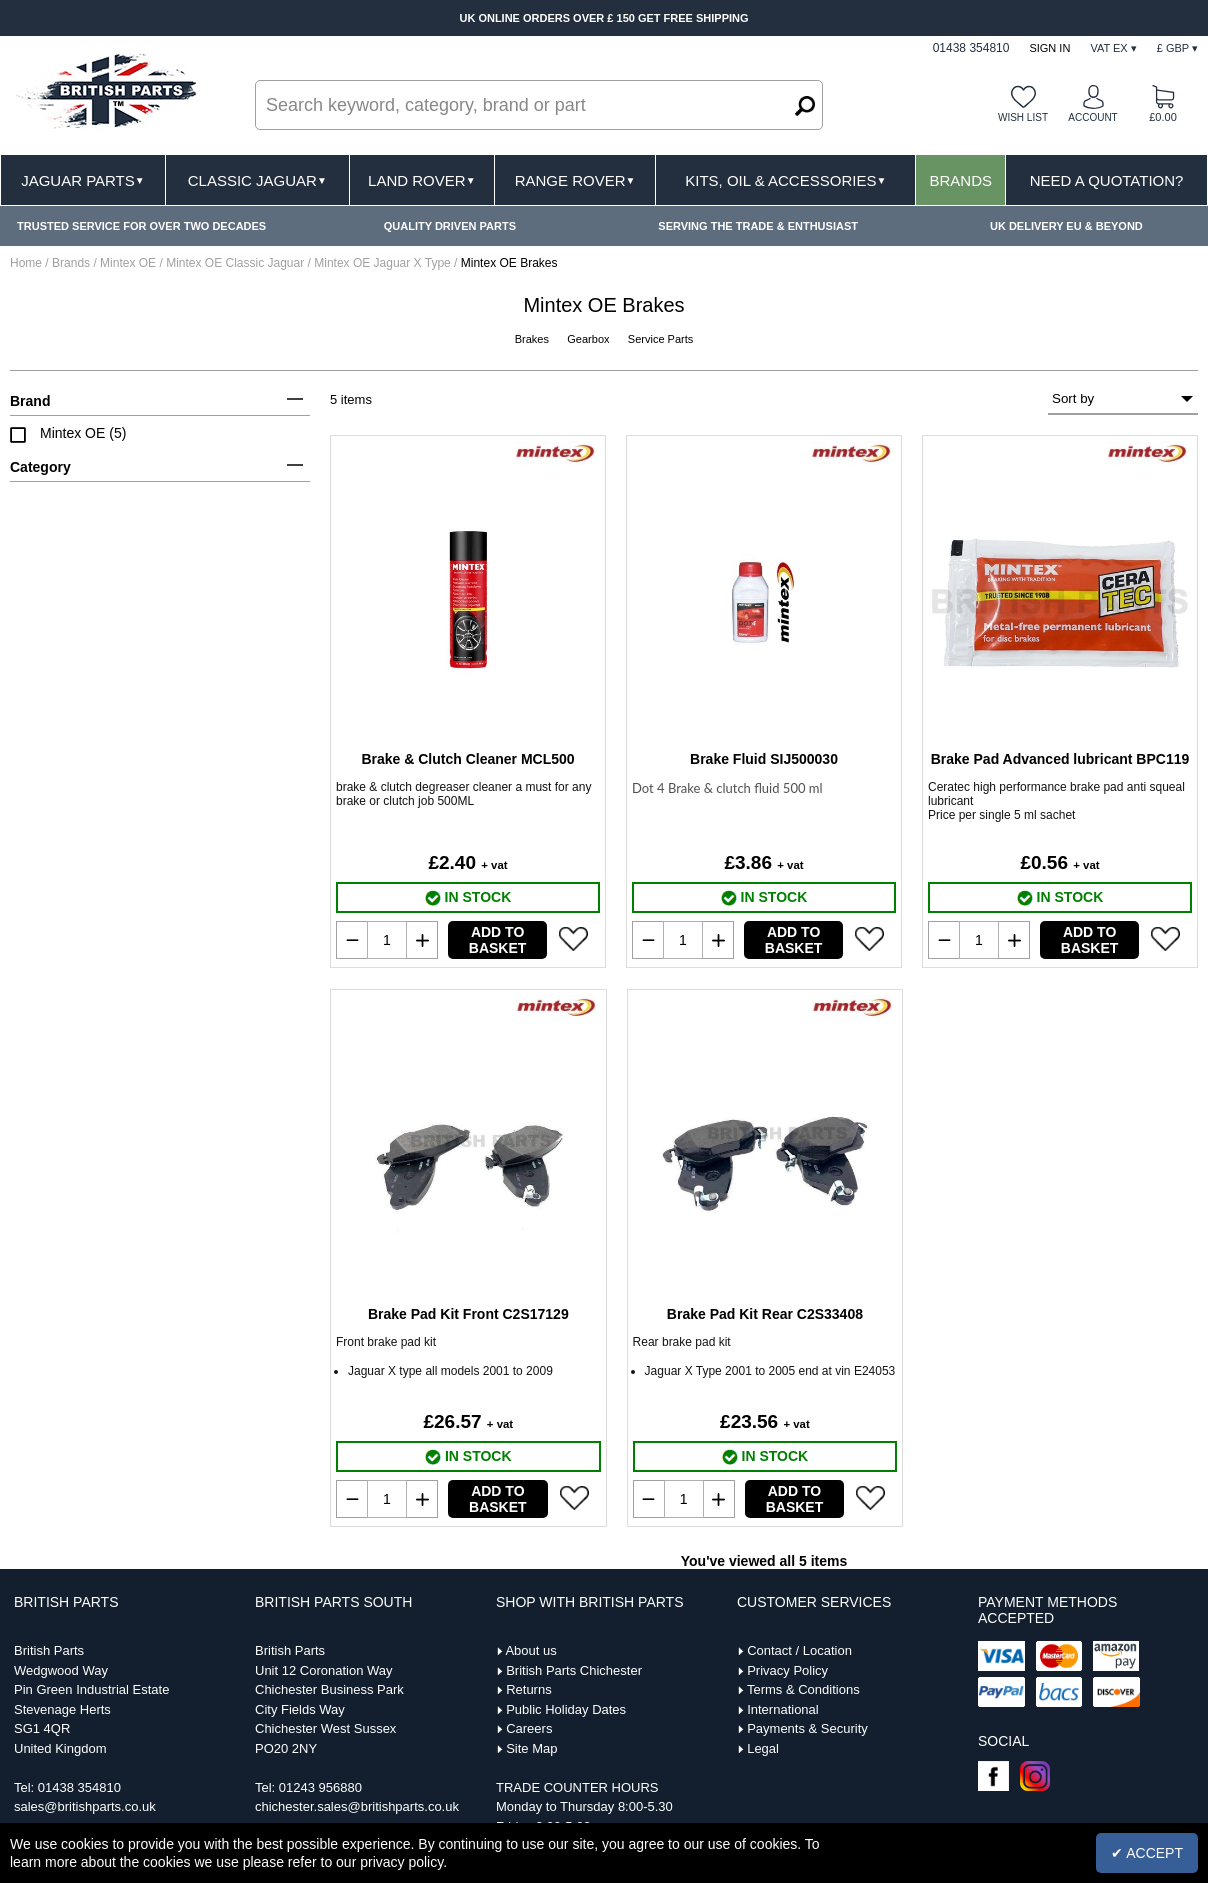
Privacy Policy (787, 1670)
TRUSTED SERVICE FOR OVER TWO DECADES (141, 226)
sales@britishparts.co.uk (85, 1806)
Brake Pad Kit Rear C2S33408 (765, 1314)
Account (1092, 117)
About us (530, 1650)
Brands (960, 180)
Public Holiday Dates (566, 1709)
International (783, 1709)
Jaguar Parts (83, 180)
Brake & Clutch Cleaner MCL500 (467, 759)
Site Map (531, 1748)
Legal (763, 1748)
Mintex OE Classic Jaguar (236, 263)
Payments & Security (807, 1728)
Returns (529, 1689)
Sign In (1049, 48)
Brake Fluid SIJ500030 (764, 759)
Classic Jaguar (257, 180)
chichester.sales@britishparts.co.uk (357, 1806)
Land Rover (421, 180)
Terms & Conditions (803, 1689)
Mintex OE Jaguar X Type (384, 263)
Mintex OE (129, 263)
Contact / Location (799, 1650)
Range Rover (575, 180)
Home (26, 263)
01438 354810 (79, 1787)
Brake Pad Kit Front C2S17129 (468, 1314)
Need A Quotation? (1107, 180)
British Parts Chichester (574, 1670)
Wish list (1023, 117)
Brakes (533, 339)
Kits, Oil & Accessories (785, 180)
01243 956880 (320, 1787)
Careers (529, 1728)
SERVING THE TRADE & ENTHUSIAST (758, 226)
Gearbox (589, 339)
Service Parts (660, 339)
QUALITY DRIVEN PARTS (450, 226)
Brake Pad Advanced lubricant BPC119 (1060, 759)
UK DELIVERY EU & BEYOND (1066, 226)
